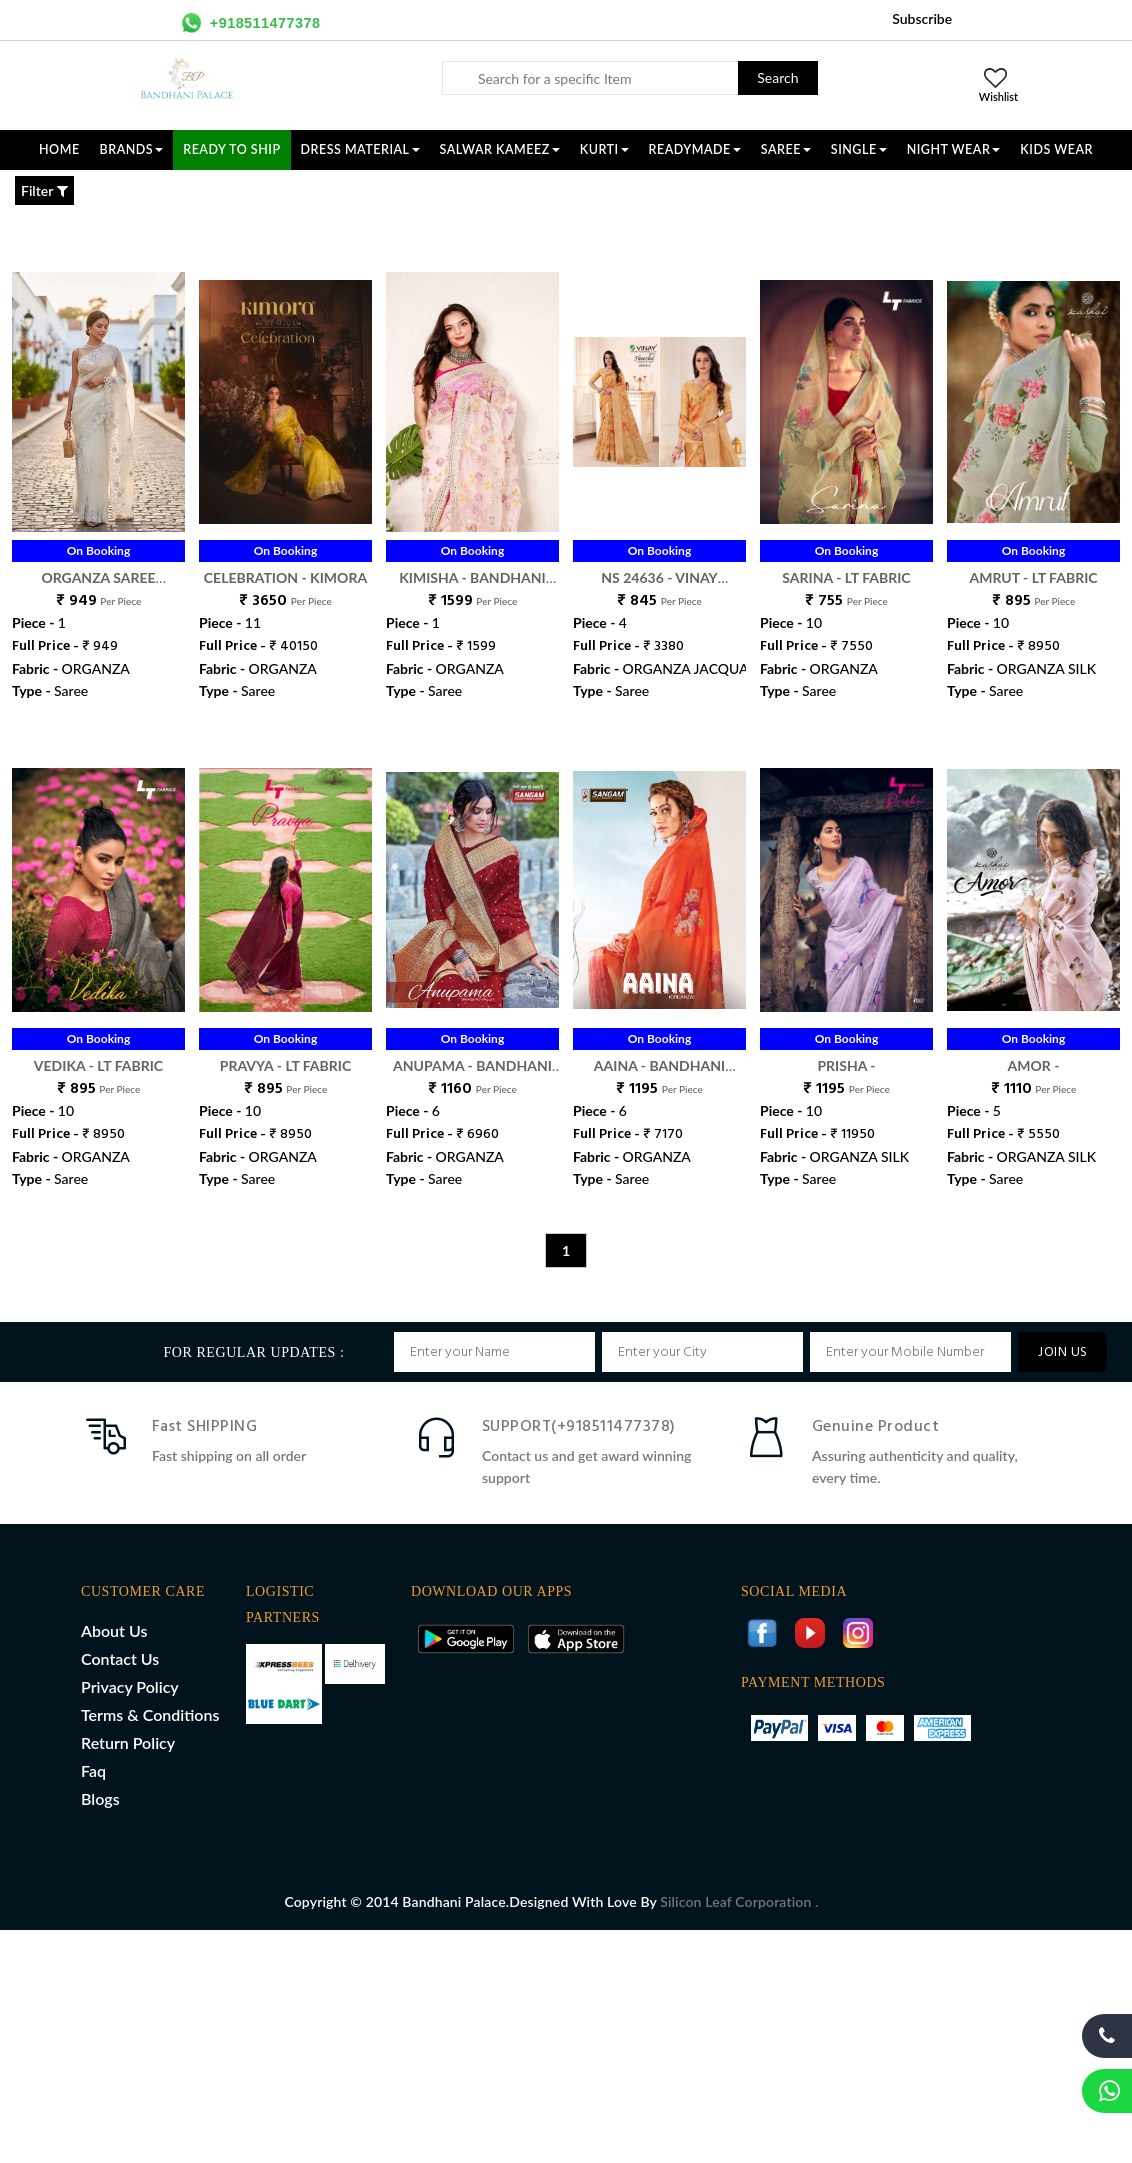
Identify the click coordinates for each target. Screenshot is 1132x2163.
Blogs (100, 1798)
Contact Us (120, 1658)
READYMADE (695, 149)
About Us (114, 1630)
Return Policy (128, 1742)
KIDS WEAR (1056, 149)
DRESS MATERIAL (360, 149)
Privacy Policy (130, 1686)
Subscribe (922, 18)
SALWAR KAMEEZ (500, 149)
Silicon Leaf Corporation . (739, 1901)
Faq (93, 1770)
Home (59, 149)
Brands (132, 149)
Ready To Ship (231, 149)
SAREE (786, 149)
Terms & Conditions (150, 1714)
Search (777, 77)
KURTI (604, 149)
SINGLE (859, 149)
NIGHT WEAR (954, 149)
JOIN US (1062, 1352)
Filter (44, 190)
